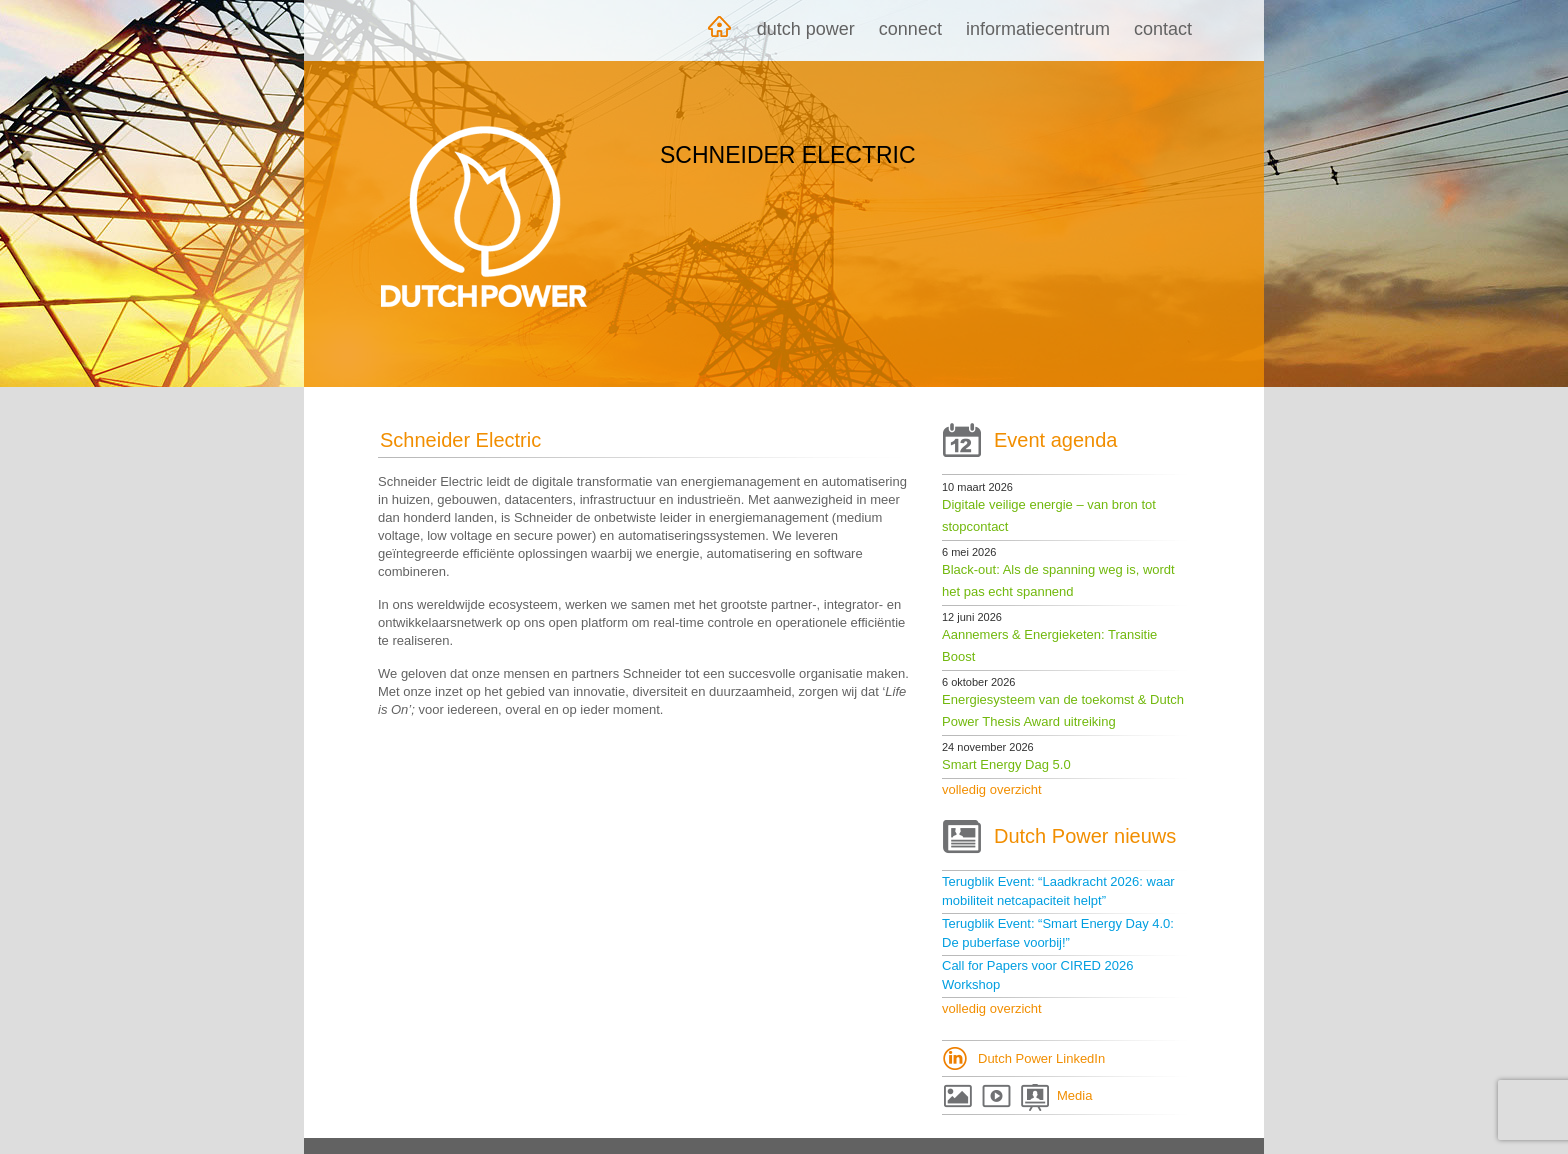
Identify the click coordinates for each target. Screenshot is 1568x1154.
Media (1074, 1095)
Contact (1163, 29)
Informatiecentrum (1038, 29)
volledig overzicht (992, 789)
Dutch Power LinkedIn (1041, 1058)
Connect (910, 29)
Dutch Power (806, 29)
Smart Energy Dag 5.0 (1006, 764)
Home (719, 30)
